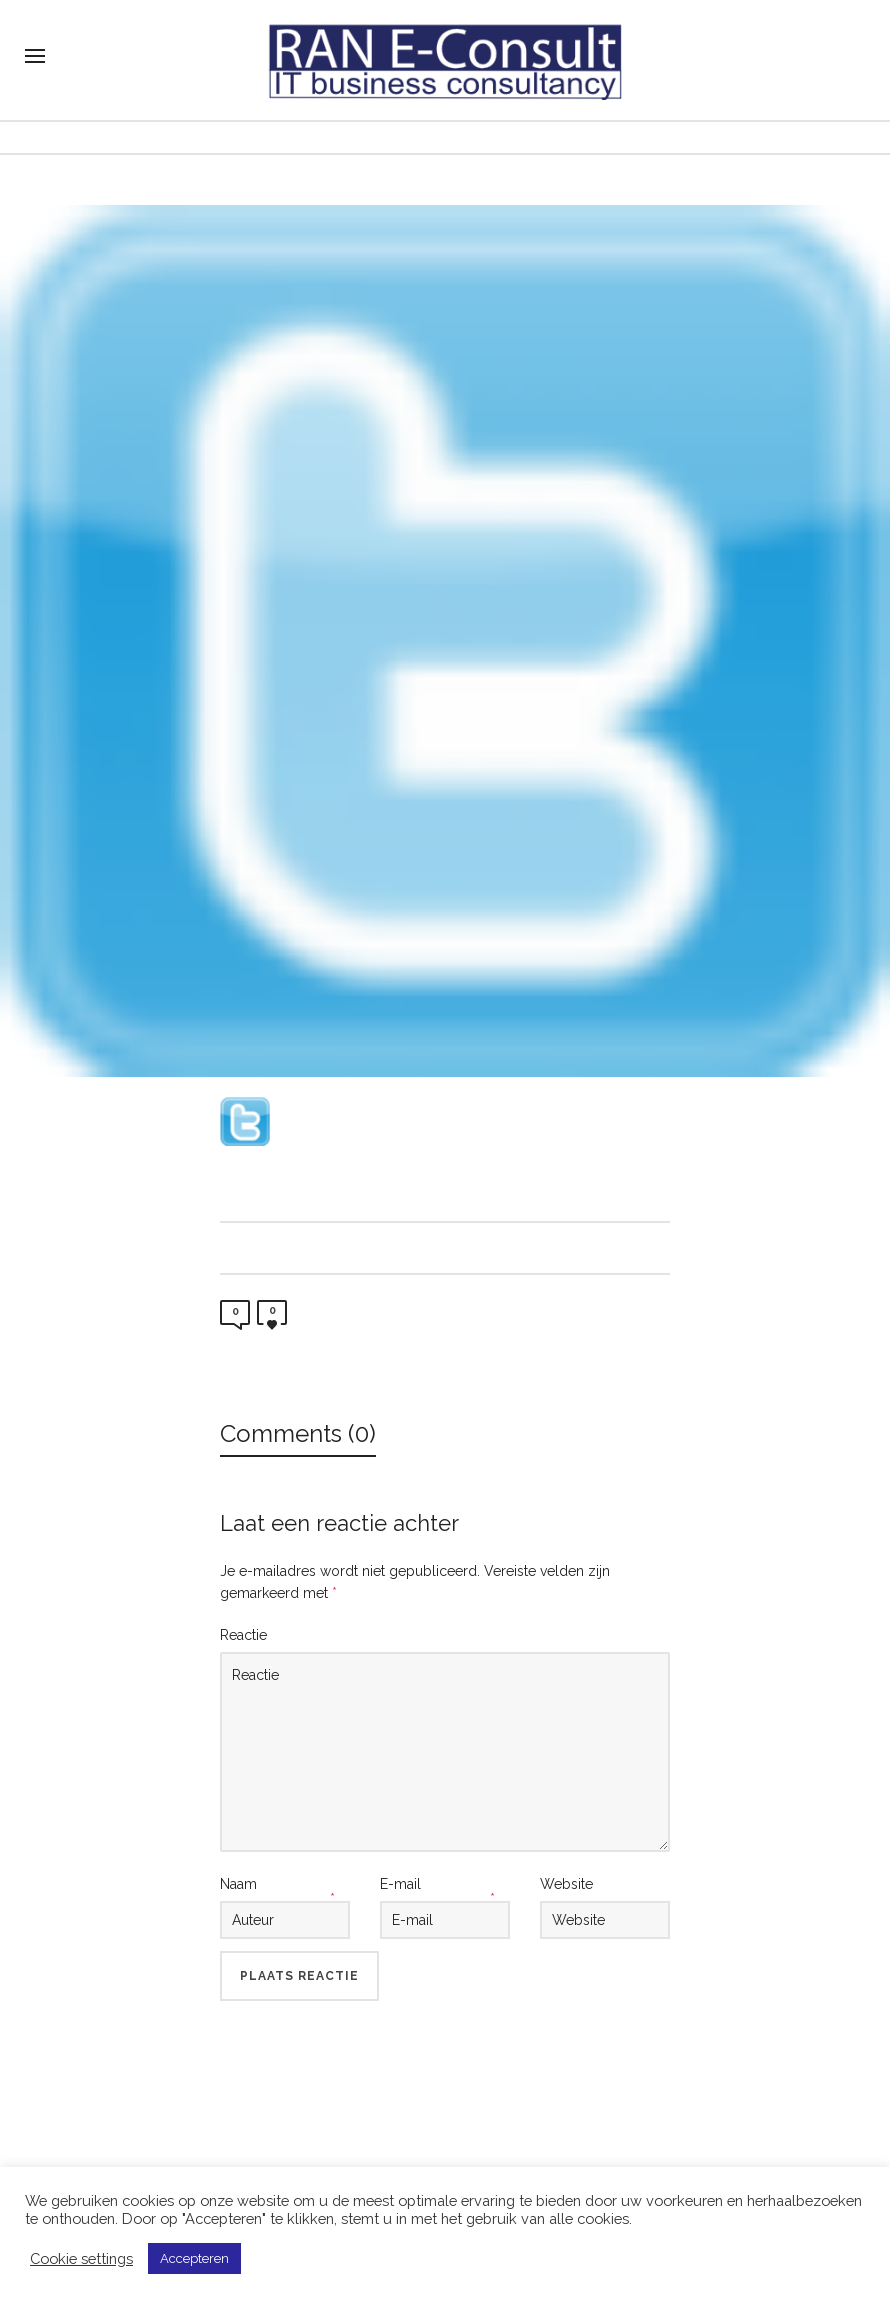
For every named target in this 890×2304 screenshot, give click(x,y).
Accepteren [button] (194, 2258)
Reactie (243, 1635)
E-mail (400, 1884)
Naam (238, 1884)
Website (566, 1884)
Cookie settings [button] (81, 2258)
